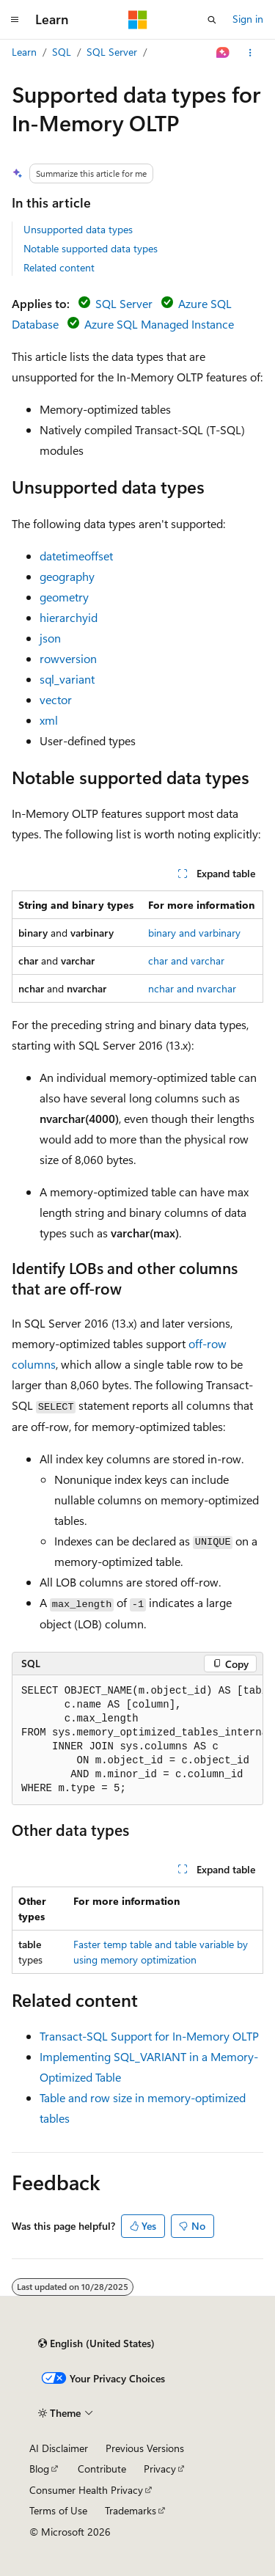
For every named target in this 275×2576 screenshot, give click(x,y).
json (50, 637)
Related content (59, 267)
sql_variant (67, 679)
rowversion (68, 658)
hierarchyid (69, 617)
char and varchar (186, 960)
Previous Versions (145, 2448)
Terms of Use (58, 2510)
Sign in (247, 19)
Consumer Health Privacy (86, 2490)
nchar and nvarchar (192, 988)
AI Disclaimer (58, 2448)
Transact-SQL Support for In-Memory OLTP (149, 2035)
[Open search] (212, 20)
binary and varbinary (194, 933)
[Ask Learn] (223, 53)
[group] (137, 1740)
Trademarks (130, 2510)
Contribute (102, 2469)
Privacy (160, 2469)
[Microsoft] (137, 19)
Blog (39, 2469)
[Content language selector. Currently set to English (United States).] (96, 2343)
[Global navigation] (14, 20)
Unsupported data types (78, 229)
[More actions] (250, 53)
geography (67, 576)
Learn (24, 52)
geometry (64, 596)
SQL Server (112, 52)
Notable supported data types (90, 248)
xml (49, 720)
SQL (61, 52)
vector (56, 699)
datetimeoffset (76, 555)
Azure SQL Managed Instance (159, 324)
